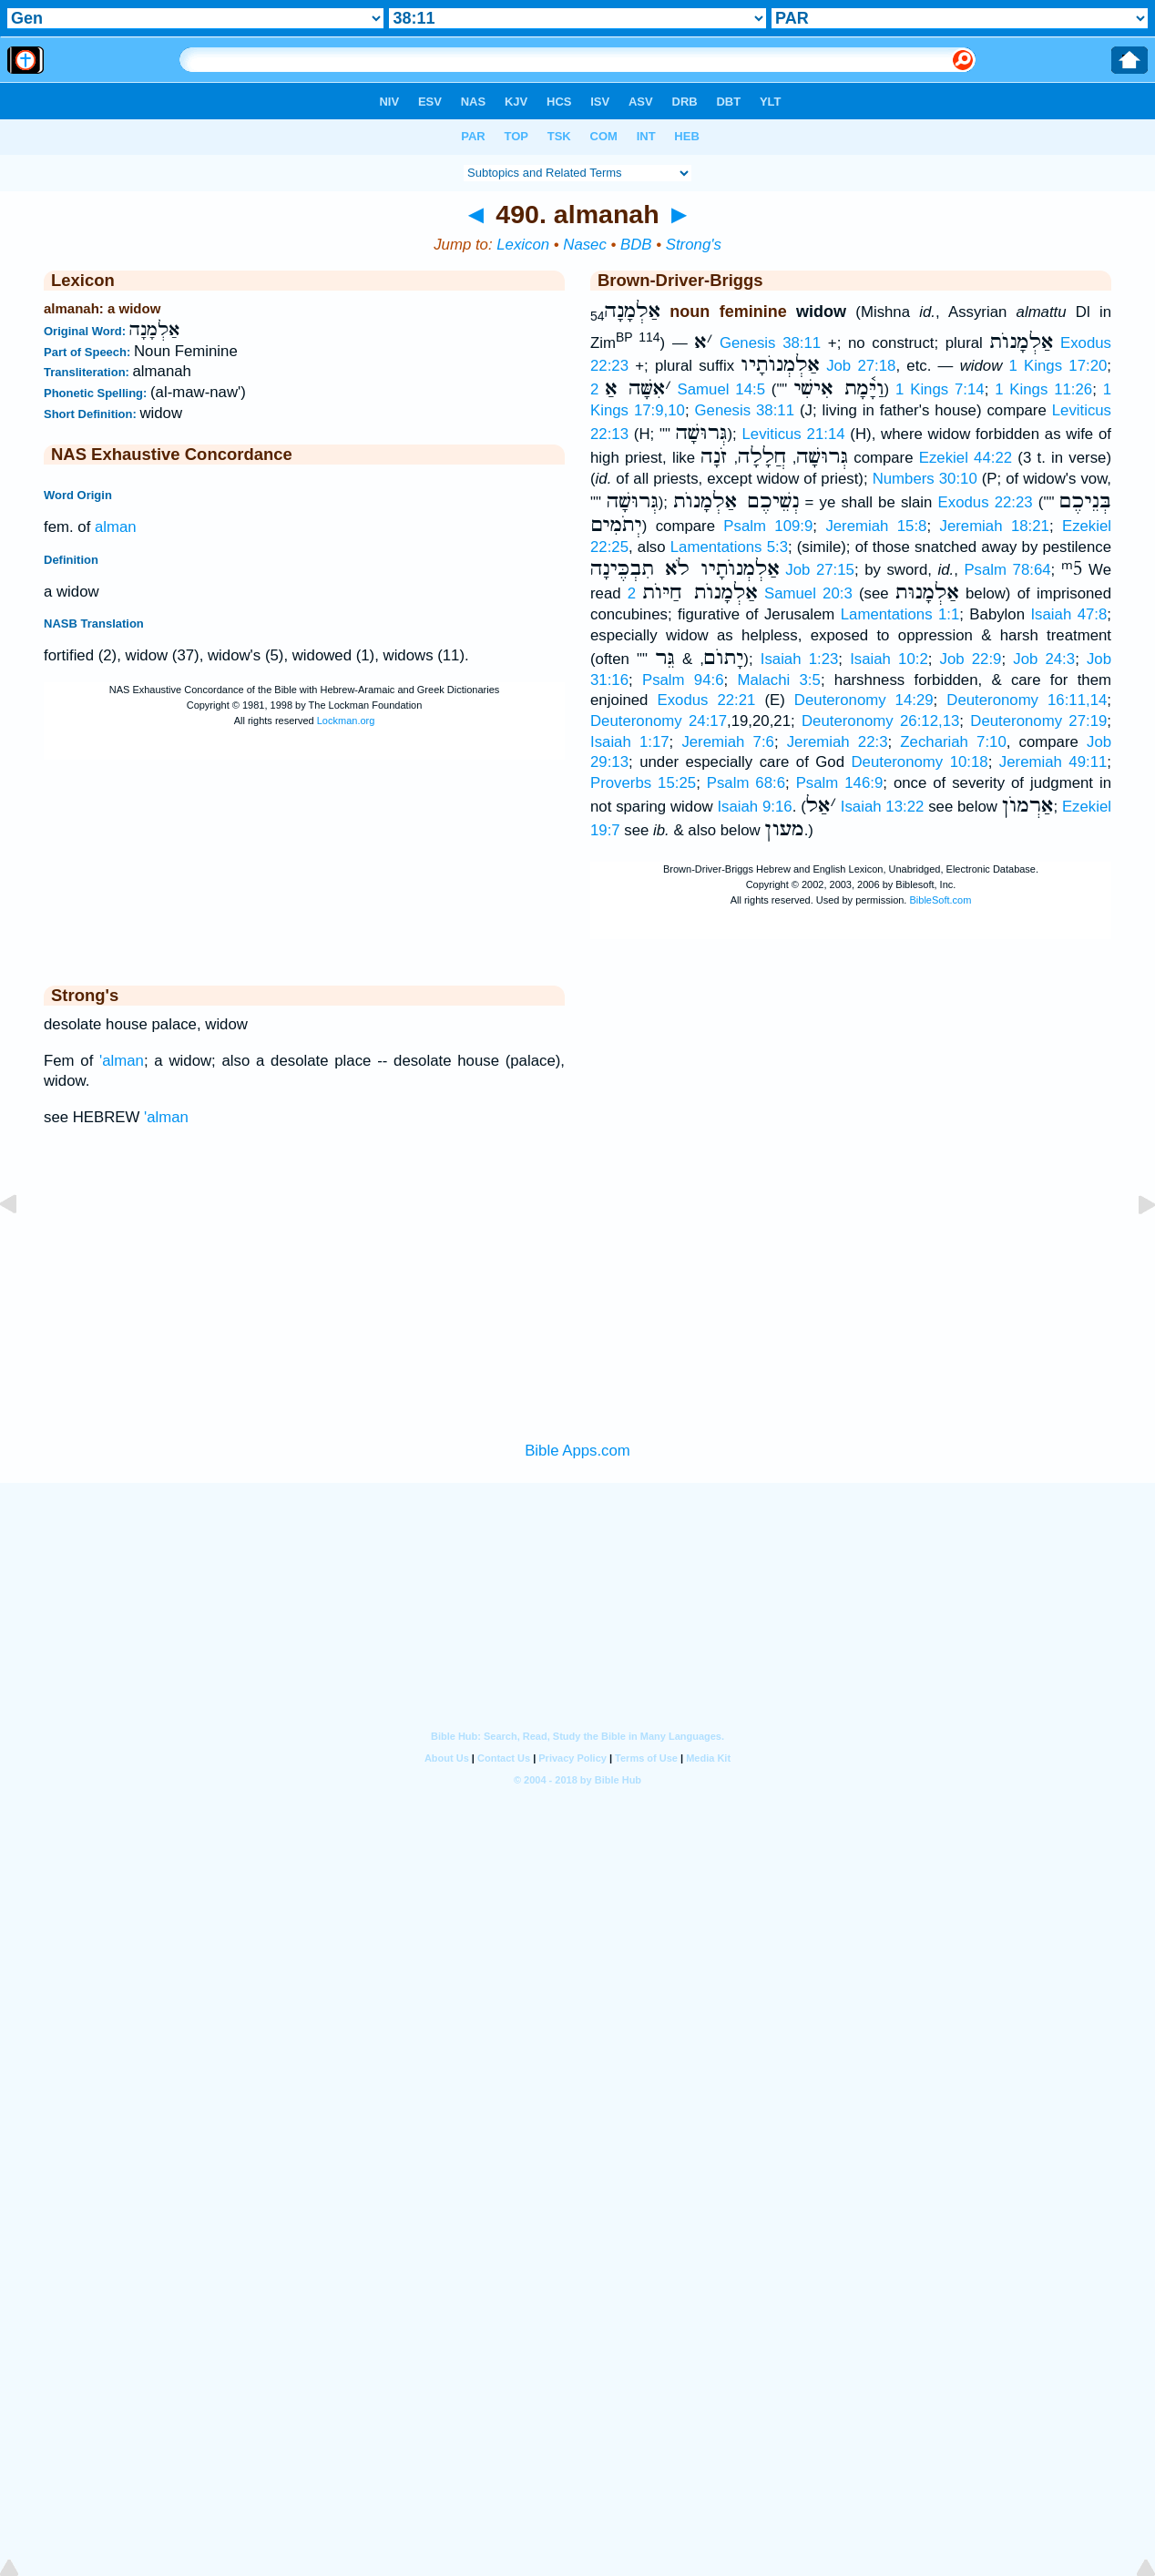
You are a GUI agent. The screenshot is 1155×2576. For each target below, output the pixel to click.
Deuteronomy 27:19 (1038, 721)
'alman (121, 1060)
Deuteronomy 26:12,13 (880, 721)
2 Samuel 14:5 (677, 389)
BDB (636, 244)
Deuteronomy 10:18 (919, 762)
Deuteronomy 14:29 (864, 700)
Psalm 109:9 (768, 526)
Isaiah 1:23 (800, 659)
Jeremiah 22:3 (837, 742)
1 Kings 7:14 (940, 389)
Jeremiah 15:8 (875, 526)
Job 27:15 (819, 569)
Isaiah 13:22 (883, 806)
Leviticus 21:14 (792, 434)
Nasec (585, 244)
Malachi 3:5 (778, 680)
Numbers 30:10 (925, 478)
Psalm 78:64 (1007, 569)
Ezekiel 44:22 (965, 457)
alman (116, 527)
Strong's (693, 244)
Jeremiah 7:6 (727, 742)
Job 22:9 (971, 659)
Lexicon (522, 244)
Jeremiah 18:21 (994, 526)
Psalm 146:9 (840, 783)
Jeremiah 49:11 (1053, 762)
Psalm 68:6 (746, 783)
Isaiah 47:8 (1068, 614)
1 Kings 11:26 (1043, 389)
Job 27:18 (860, 365)
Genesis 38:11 (770, 342)
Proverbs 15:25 (643, 783)
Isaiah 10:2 (889, 659)
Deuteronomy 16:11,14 (1026, 700)
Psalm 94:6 (683, 680)
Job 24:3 (1044, 659)
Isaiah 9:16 (754, 806)
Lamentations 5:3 (729, 547)
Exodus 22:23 (985, 502)
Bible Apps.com (577, 1450)
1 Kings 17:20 (1058, 365)
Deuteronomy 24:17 (658, 721)
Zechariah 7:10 (953, 742)
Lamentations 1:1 (900, 614)
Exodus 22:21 (706, 700)
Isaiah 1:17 (629, 742)
